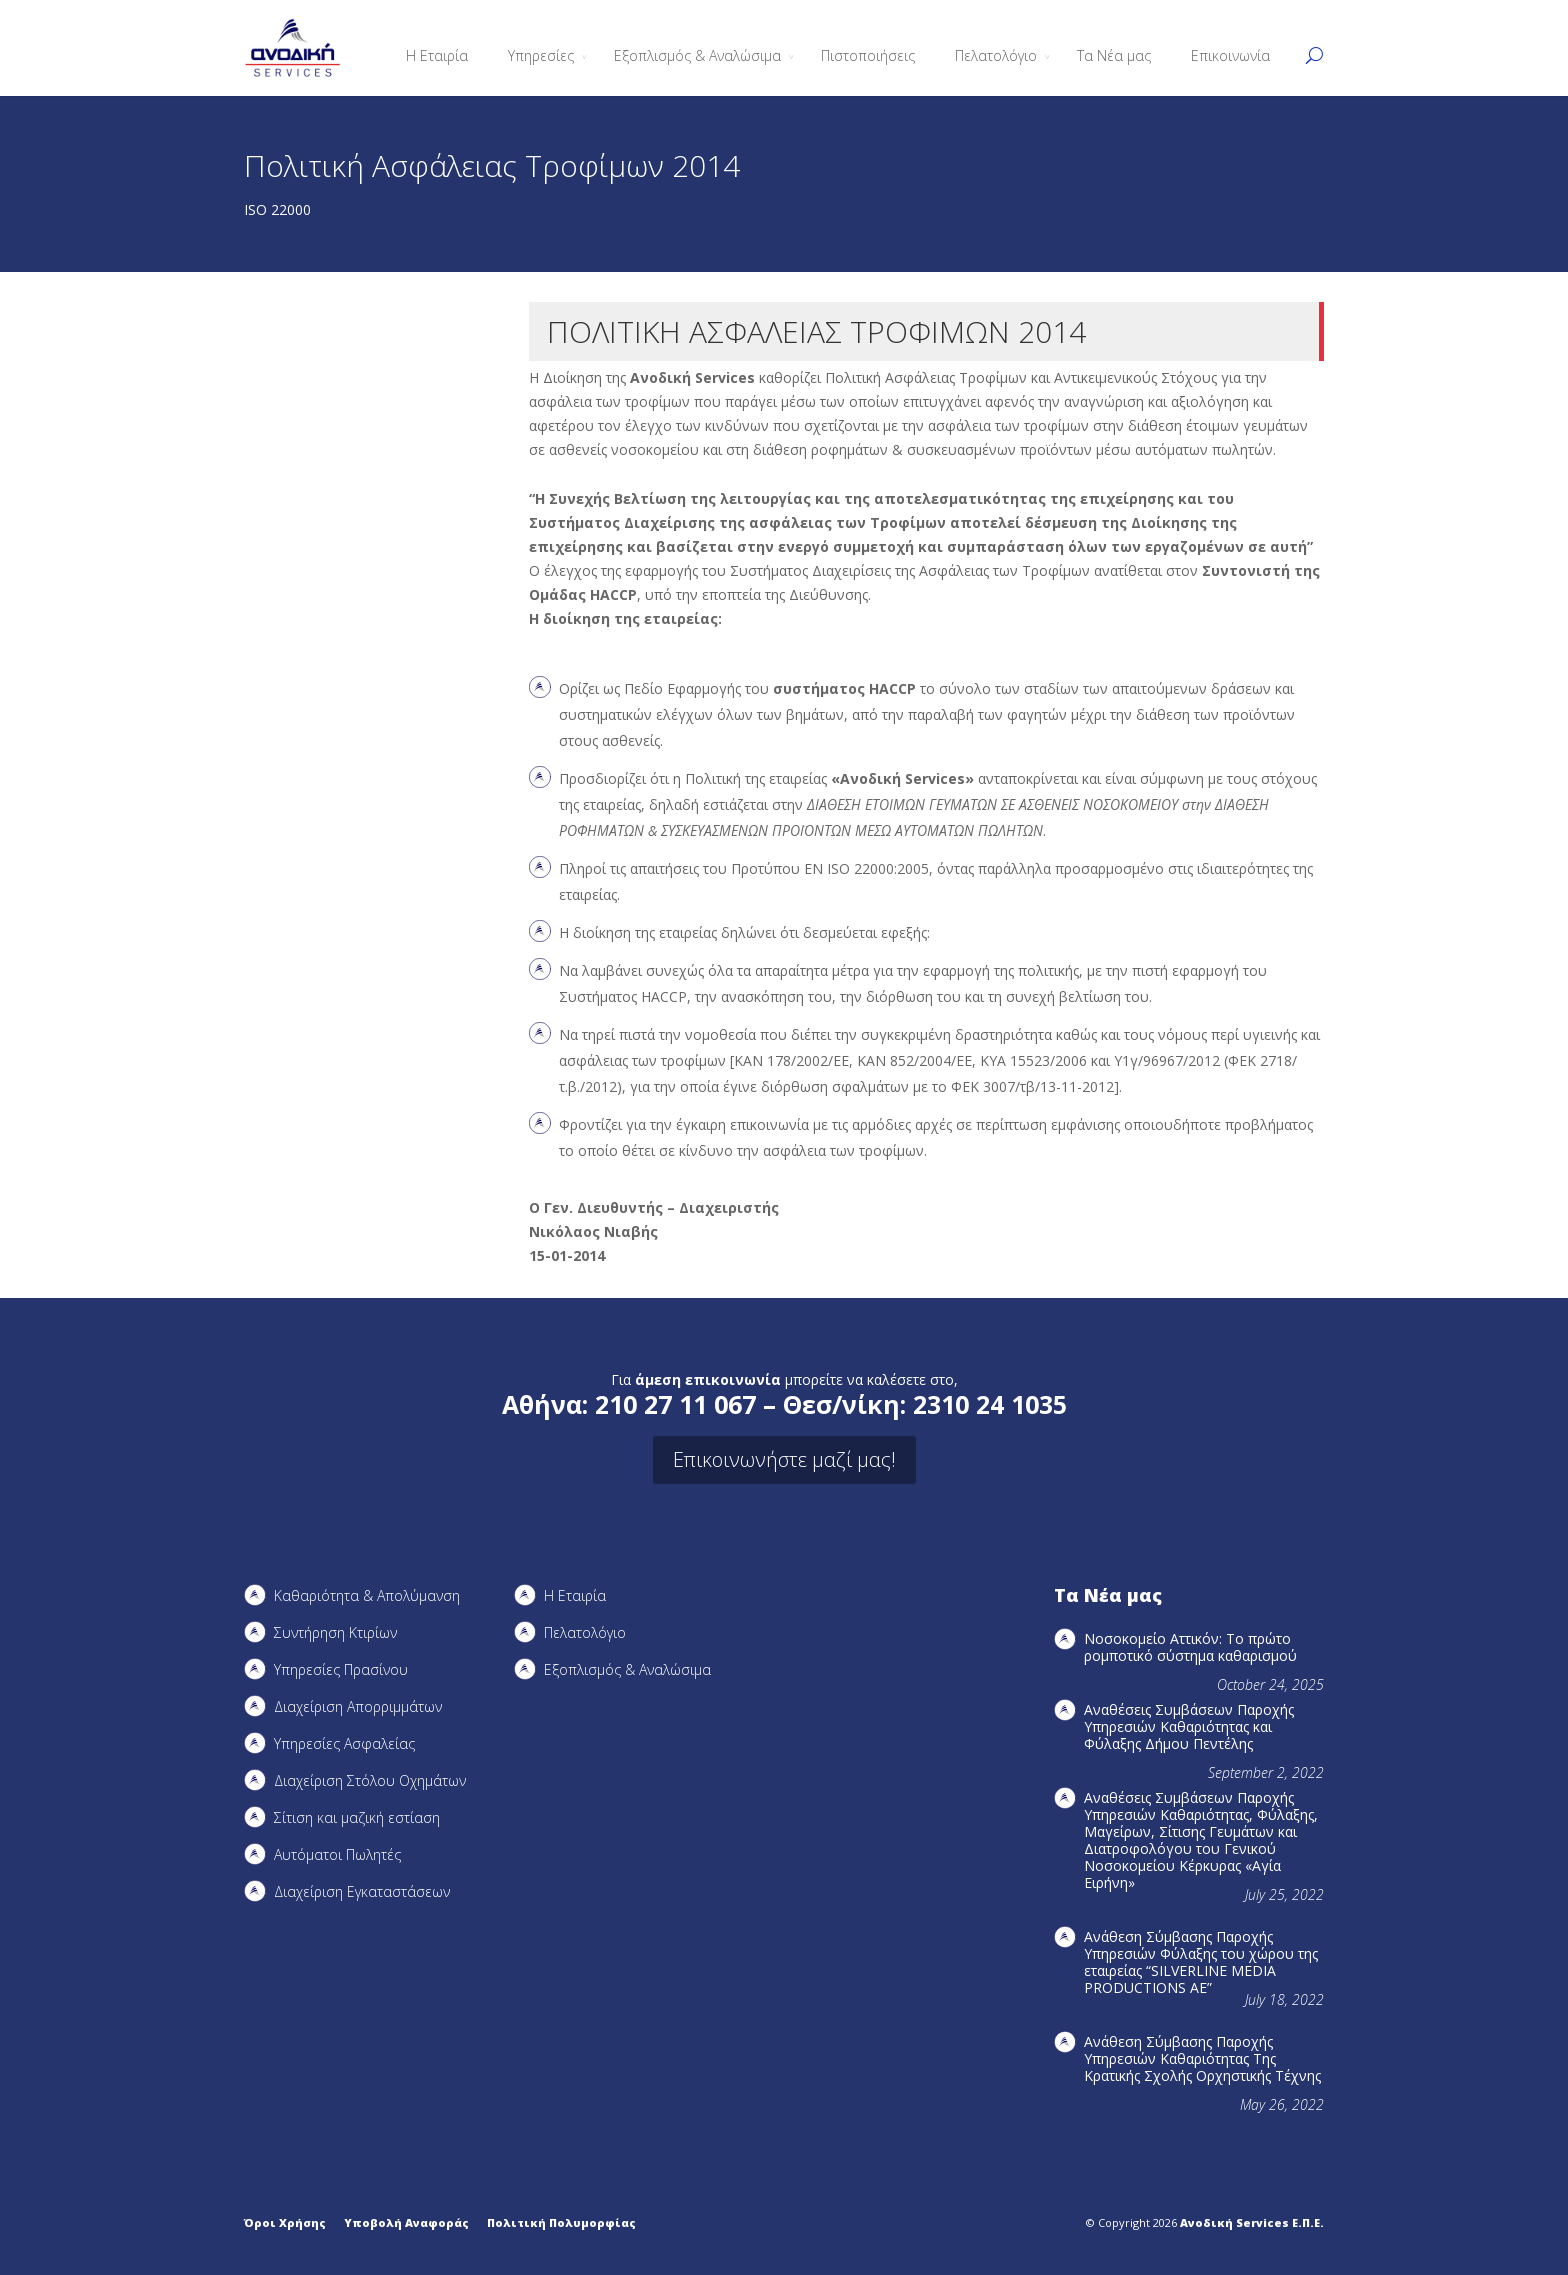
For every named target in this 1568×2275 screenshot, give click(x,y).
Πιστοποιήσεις (868, 55)
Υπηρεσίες (541, 55)
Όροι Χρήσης (285, 2222)
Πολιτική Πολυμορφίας (561, 2222)
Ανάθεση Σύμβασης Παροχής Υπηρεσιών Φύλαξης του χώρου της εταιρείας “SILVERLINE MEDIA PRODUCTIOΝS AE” (1201, 1962)
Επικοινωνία (1230, 55)
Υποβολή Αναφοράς (406, 2222)
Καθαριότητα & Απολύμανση (367, 1595)
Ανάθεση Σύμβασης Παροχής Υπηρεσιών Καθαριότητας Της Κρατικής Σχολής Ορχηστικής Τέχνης (1202, 2058)
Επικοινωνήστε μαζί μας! (784, 1459)
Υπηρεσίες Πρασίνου (341, 1669)
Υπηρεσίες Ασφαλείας (344, 1743)
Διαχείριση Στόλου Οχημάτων (370, 1780)
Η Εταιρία (437, 55)
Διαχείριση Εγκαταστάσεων (362, 1891)
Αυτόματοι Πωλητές (337, 1854)
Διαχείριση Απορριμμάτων (358, 1706)
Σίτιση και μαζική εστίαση (357, 1817)
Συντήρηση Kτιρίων (335, 1632)
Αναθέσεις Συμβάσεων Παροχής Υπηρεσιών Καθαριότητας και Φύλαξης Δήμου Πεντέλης (1189, 1726)
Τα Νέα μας (1114, 55)
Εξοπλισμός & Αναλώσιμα (697, 55)
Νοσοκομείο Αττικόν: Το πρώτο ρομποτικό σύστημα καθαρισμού (1190, 1647)
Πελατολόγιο (996, 55)
